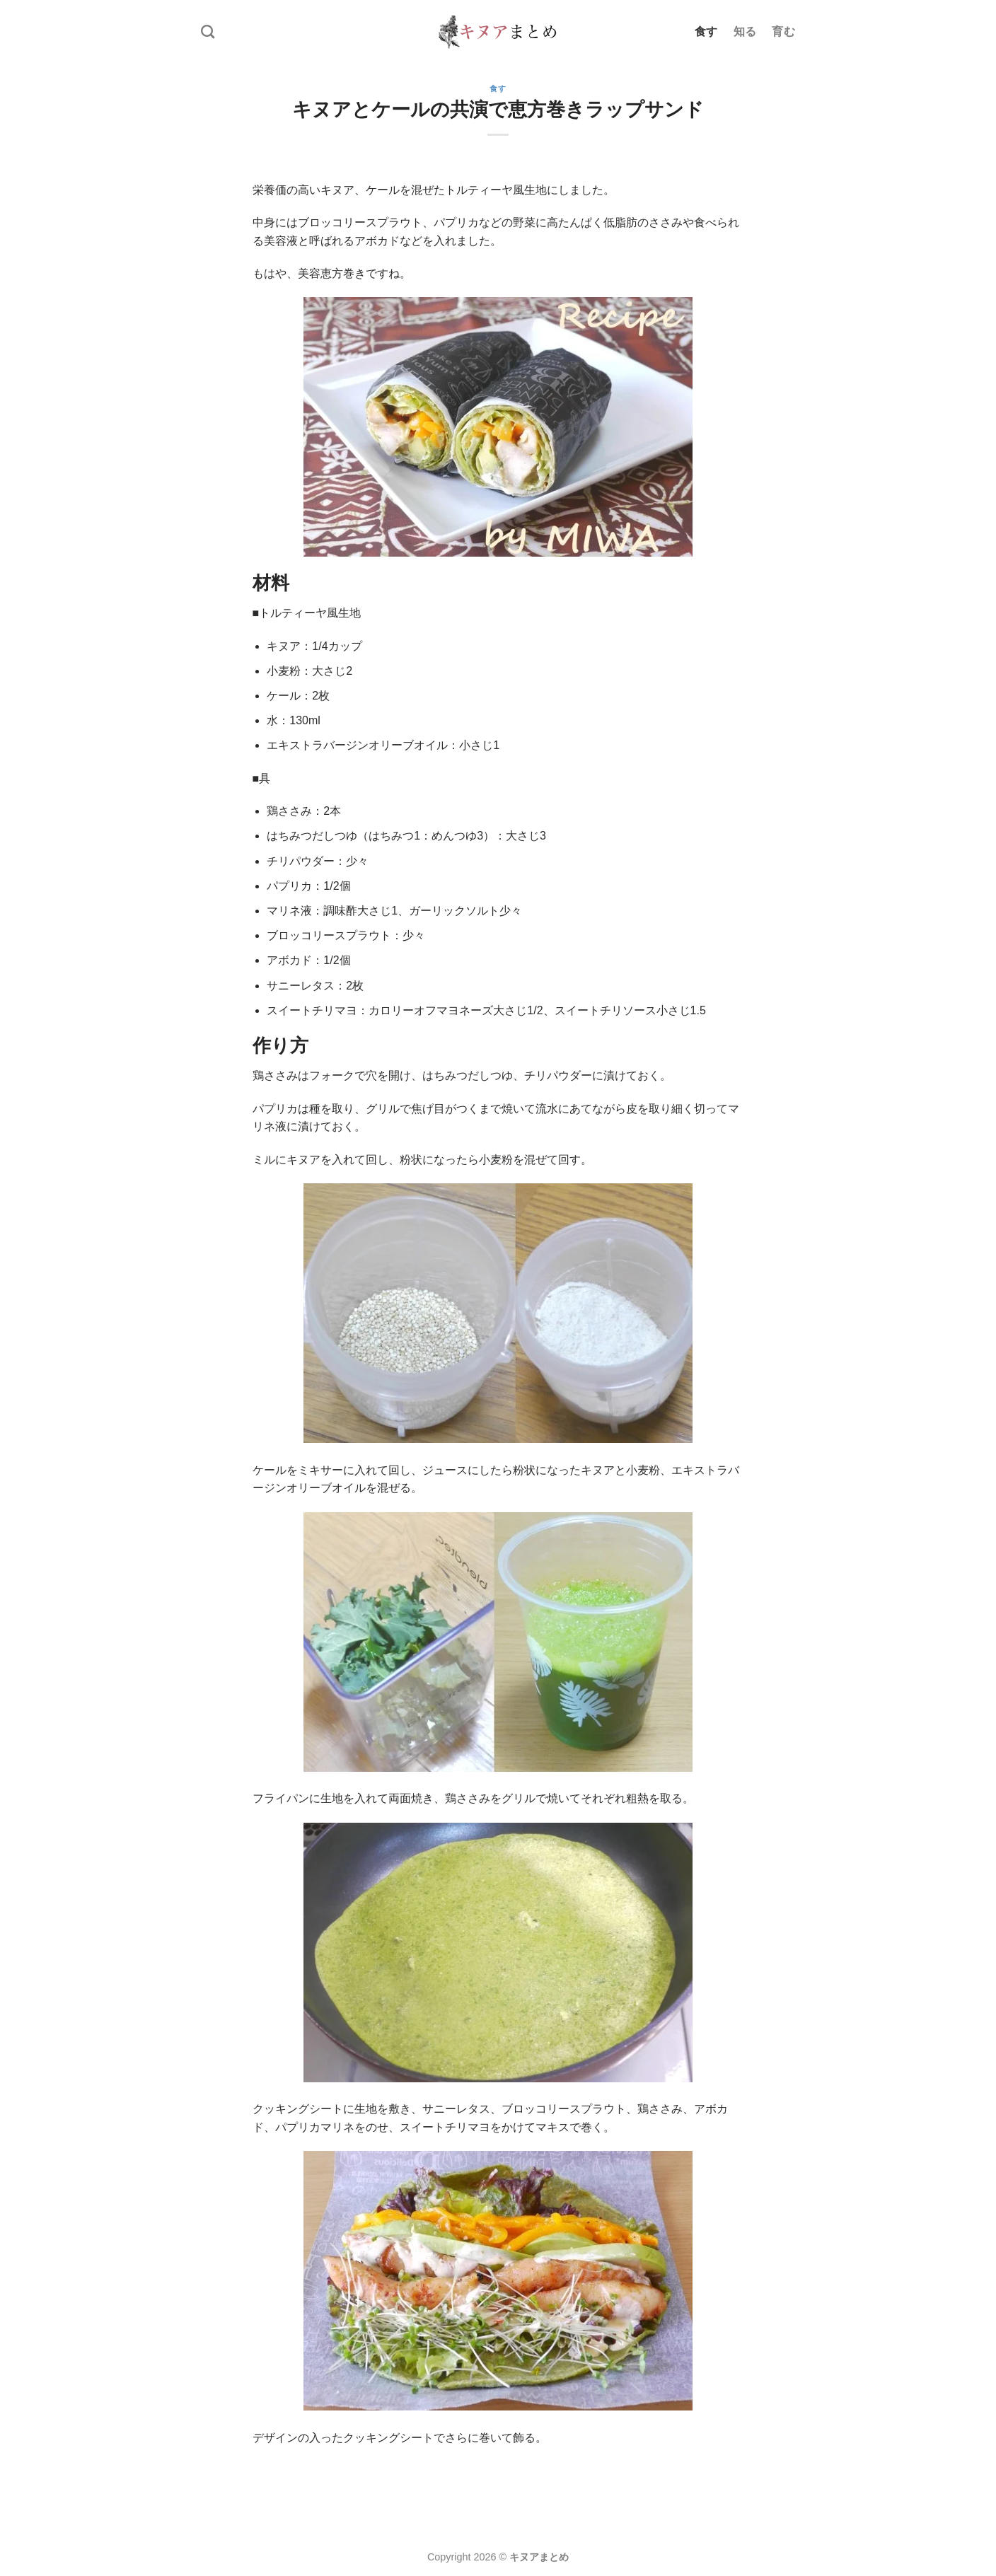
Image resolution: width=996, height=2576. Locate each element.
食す (706, 31)
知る (745, 31)
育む (783, 31)
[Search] (207, 31)
